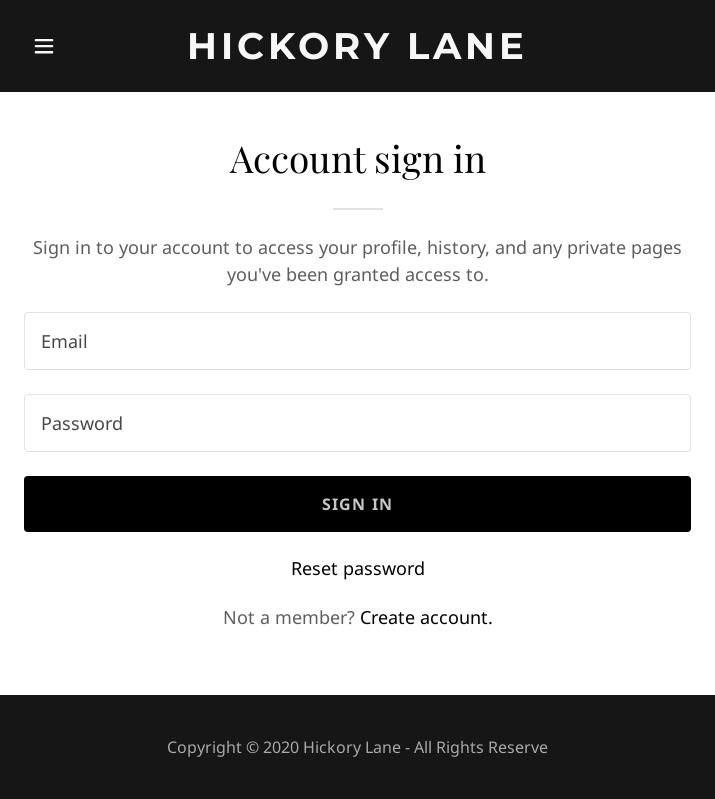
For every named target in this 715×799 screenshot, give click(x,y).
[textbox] (357, 341)
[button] (74, 46)
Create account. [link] (426, 617)
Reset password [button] (358, 568)
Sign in (357, 504)
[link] (357, 52)
